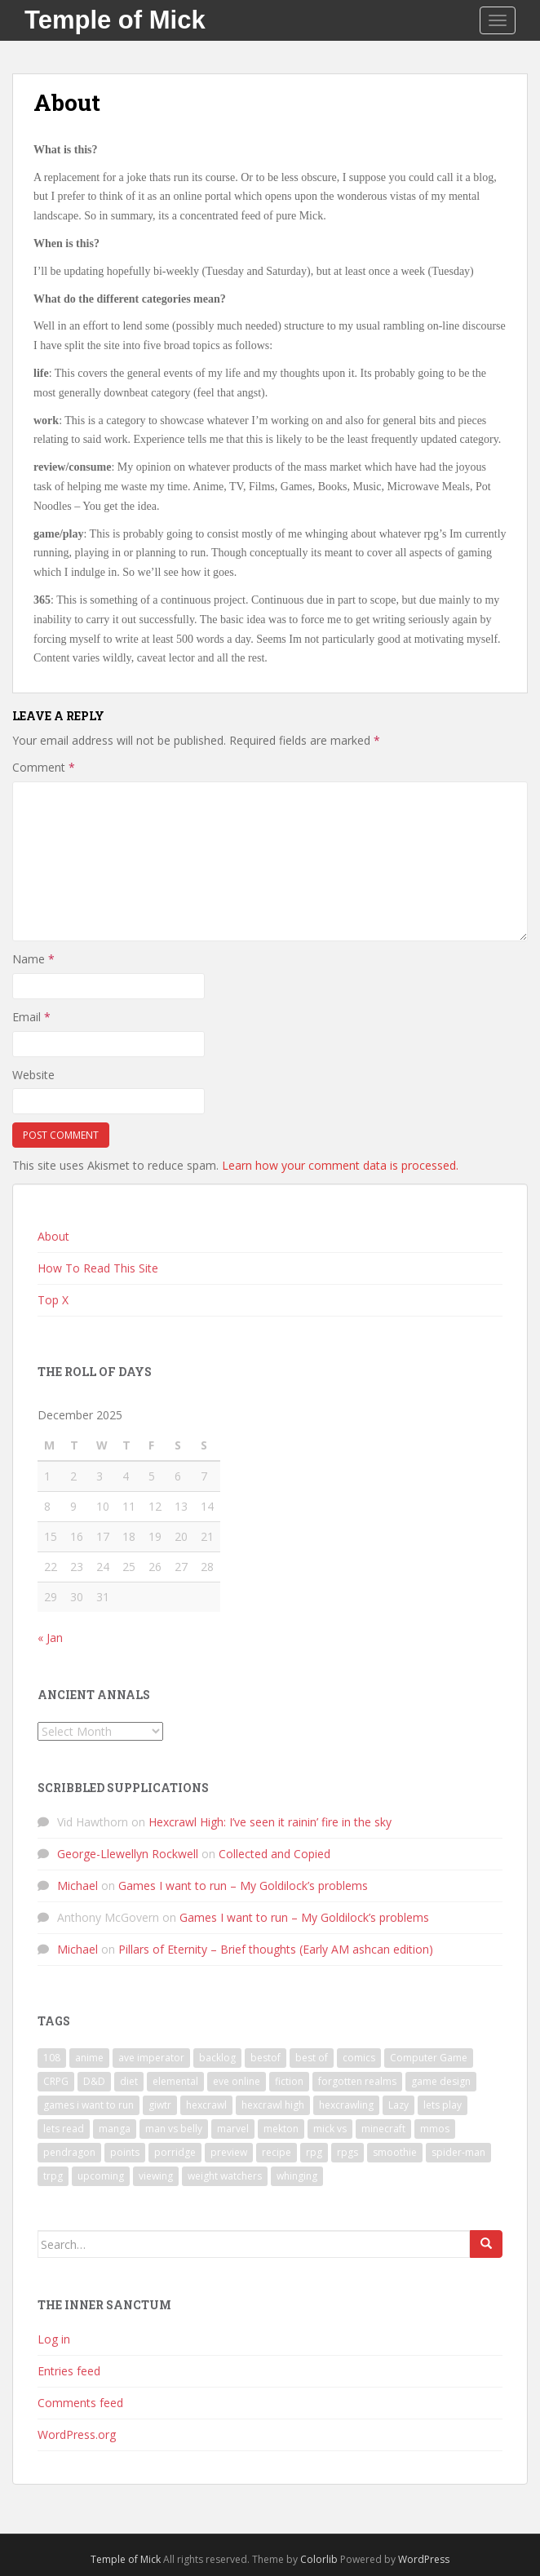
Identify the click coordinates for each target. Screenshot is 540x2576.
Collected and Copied (274, 1853)
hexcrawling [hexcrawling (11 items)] (346, 2105)
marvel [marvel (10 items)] (233, 2129)
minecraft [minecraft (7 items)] (383, 2129)
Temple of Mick (115, 20)
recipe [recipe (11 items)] (276, 2152)
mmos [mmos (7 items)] (434, 2129)
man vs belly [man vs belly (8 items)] (173, 2129)
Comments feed (80, 2402)
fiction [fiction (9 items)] (289, 2081)
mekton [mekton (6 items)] (281, 2129)
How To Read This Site (98, 1268)
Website (33, 1074)
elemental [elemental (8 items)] (175, 2081)
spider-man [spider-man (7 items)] (458, 2152)
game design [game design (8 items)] (441, 2081)
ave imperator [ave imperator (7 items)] (151, 2058)
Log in (54, 2339)
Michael (77, 1885)
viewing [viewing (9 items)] (156, 2176)
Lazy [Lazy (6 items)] (398, 2105)
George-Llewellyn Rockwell (127, 1853)
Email (31, 1017)
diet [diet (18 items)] (129, 2081)
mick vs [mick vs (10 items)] (330, 2129)
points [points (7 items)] (124, 2152)
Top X (53, 1300)
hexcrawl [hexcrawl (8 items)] (206, 2105)
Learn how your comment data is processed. (340, 1165)
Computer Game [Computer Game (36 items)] (428, 2058)
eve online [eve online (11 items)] (236, 2081)
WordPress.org (77, 2434)
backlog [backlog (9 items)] (217, 2058)
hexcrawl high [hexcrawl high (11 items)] (272, 2105)
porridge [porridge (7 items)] (175, 2152)
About (53, 1236)
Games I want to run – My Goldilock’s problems (243, 1885)
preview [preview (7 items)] (228, 2152)
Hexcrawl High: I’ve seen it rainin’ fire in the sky (270, 1822)
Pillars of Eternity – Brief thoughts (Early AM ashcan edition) (275, 1949)
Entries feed (69, 2371)
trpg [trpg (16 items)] (53, 2176)
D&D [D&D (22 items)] (94, 2081)
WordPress (423, 2559)
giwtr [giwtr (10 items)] (159, 2105)
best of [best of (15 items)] (311, 2058)
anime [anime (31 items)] (89, 2058)
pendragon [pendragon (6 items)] (69, 2152)
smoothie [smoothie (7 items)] (395, 2152)
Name (33, 959)
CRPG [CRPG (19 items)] (56, 2081)
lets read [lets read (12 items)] (63, 2129)
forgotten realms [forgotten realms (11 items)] (357, 2081)
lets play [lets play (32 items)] (442, 2105)
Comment (43, 767)
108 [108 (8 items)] (51, 2058)
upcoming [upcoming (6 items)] (100, 2176)
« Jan (50, 1637)
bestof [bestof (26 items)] (265, 2058)
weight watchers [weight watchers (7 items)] (225, 2176)
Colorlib (319, 2559)
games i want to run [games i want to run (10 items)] (88, 2105)
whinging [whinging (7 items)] (297, 2176)
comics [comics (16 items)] (359, 2058)
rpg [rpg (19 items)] (314, 2152)
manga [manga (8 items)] (115, 2129)
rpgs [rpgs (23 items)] (347, 2152)
